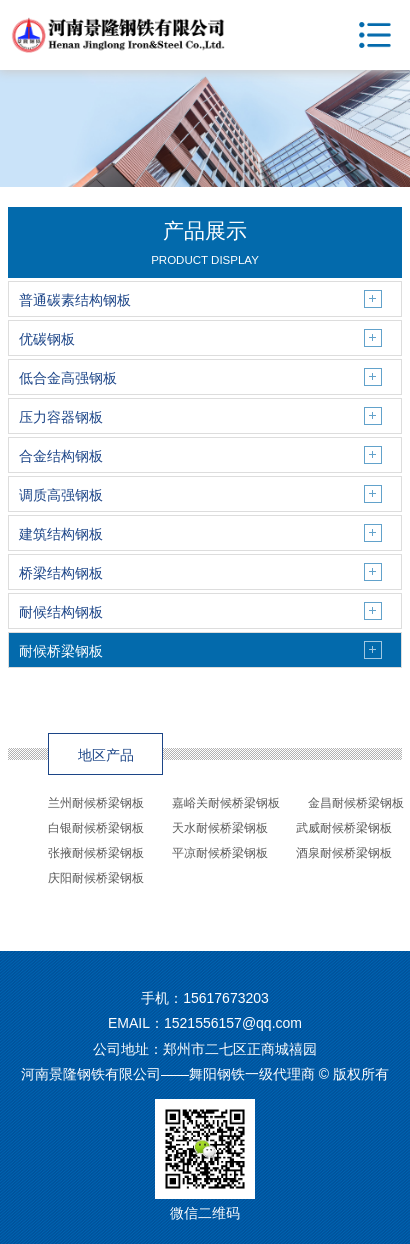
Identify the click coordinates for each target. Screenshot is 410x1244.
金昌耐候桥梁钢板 (356, 803)
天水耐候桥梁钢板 (220, 828)
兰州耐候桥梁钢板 (96, 803)
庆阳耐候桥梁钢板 (96, 878)
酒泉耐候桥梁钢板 (344, 853)
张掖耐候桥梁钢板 (96, 853)
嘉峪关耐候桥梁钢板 (226, 803)
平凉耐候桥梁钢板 (220, 853)
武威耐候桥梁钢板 (344, 828)
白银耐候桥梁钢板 (96, 828)
